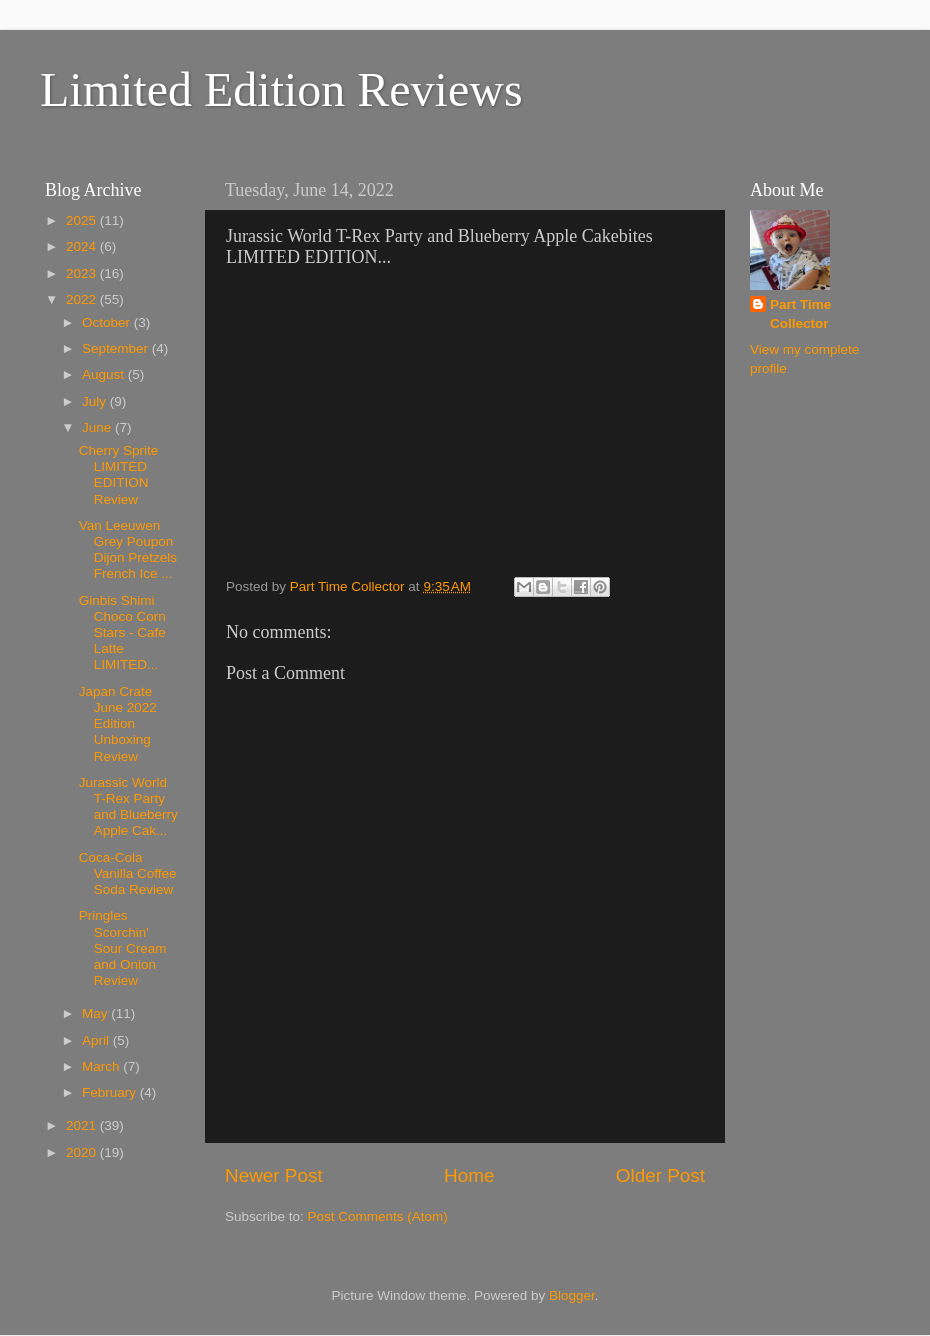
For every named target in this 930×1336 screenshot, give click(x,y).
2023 (83, 273)
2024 (83, 246)
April (97, 1040)
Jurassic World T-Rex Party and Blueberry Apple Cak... (128, 807)
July (96, 401)
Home (469, 1175)
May (96, 1013)
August (105, 374)
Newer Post (274, 1175)
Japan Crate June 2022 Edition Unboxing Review (118, 724)
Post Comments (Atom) (378, 1216)
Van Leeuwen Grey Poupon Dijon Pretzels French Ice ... (128, 550)
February (111, 1092)
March (102, 1066)
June (98, 427)
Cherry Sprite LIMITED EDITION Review (119, 475)
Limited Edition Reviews (281, 89)
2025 (83, 220)
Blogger (572, 1295)
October (108, 322)
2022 (83, 299)
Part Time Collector (800, 314)
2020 (83, 1152)
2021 (83, 1125)
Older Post (660, 1175)
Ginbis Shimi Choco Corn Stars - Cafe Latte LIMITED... (122, 633)
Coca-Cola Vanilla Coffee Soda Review (128, 873)
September (117, 348)
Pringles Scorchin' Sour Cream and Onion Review (123, 948)
